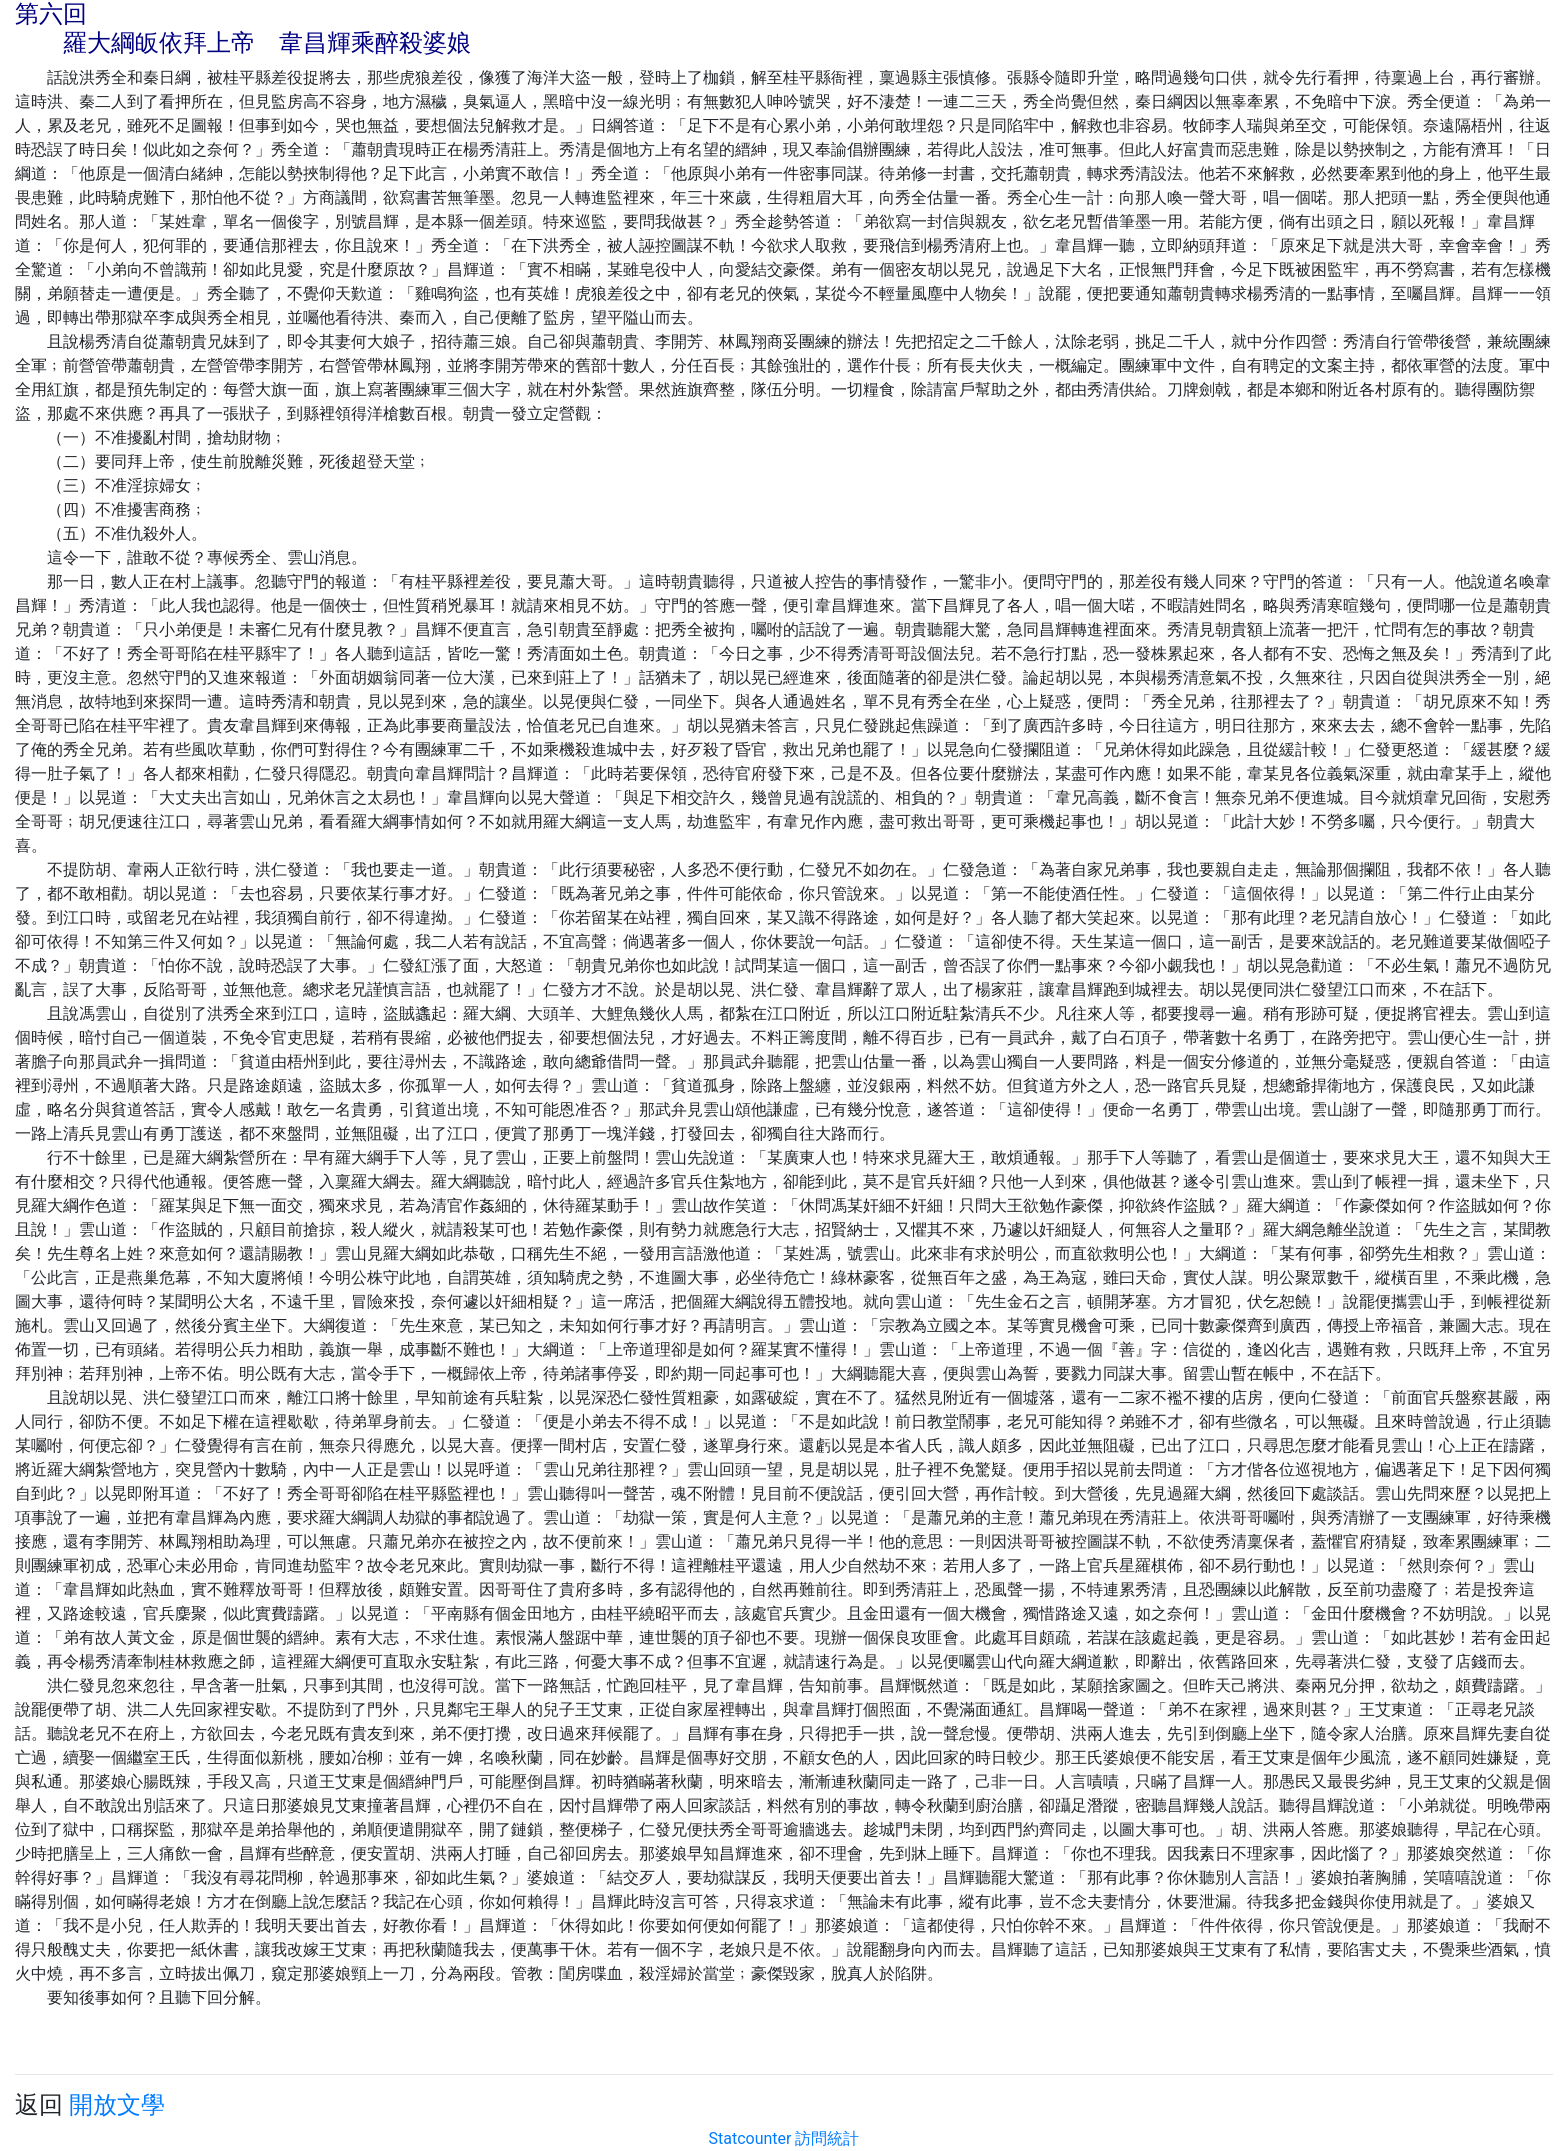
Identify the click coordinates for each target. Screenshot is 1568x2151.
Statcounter (750, 2138)
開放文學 (117, 2105)
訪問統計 (827, 2138)
